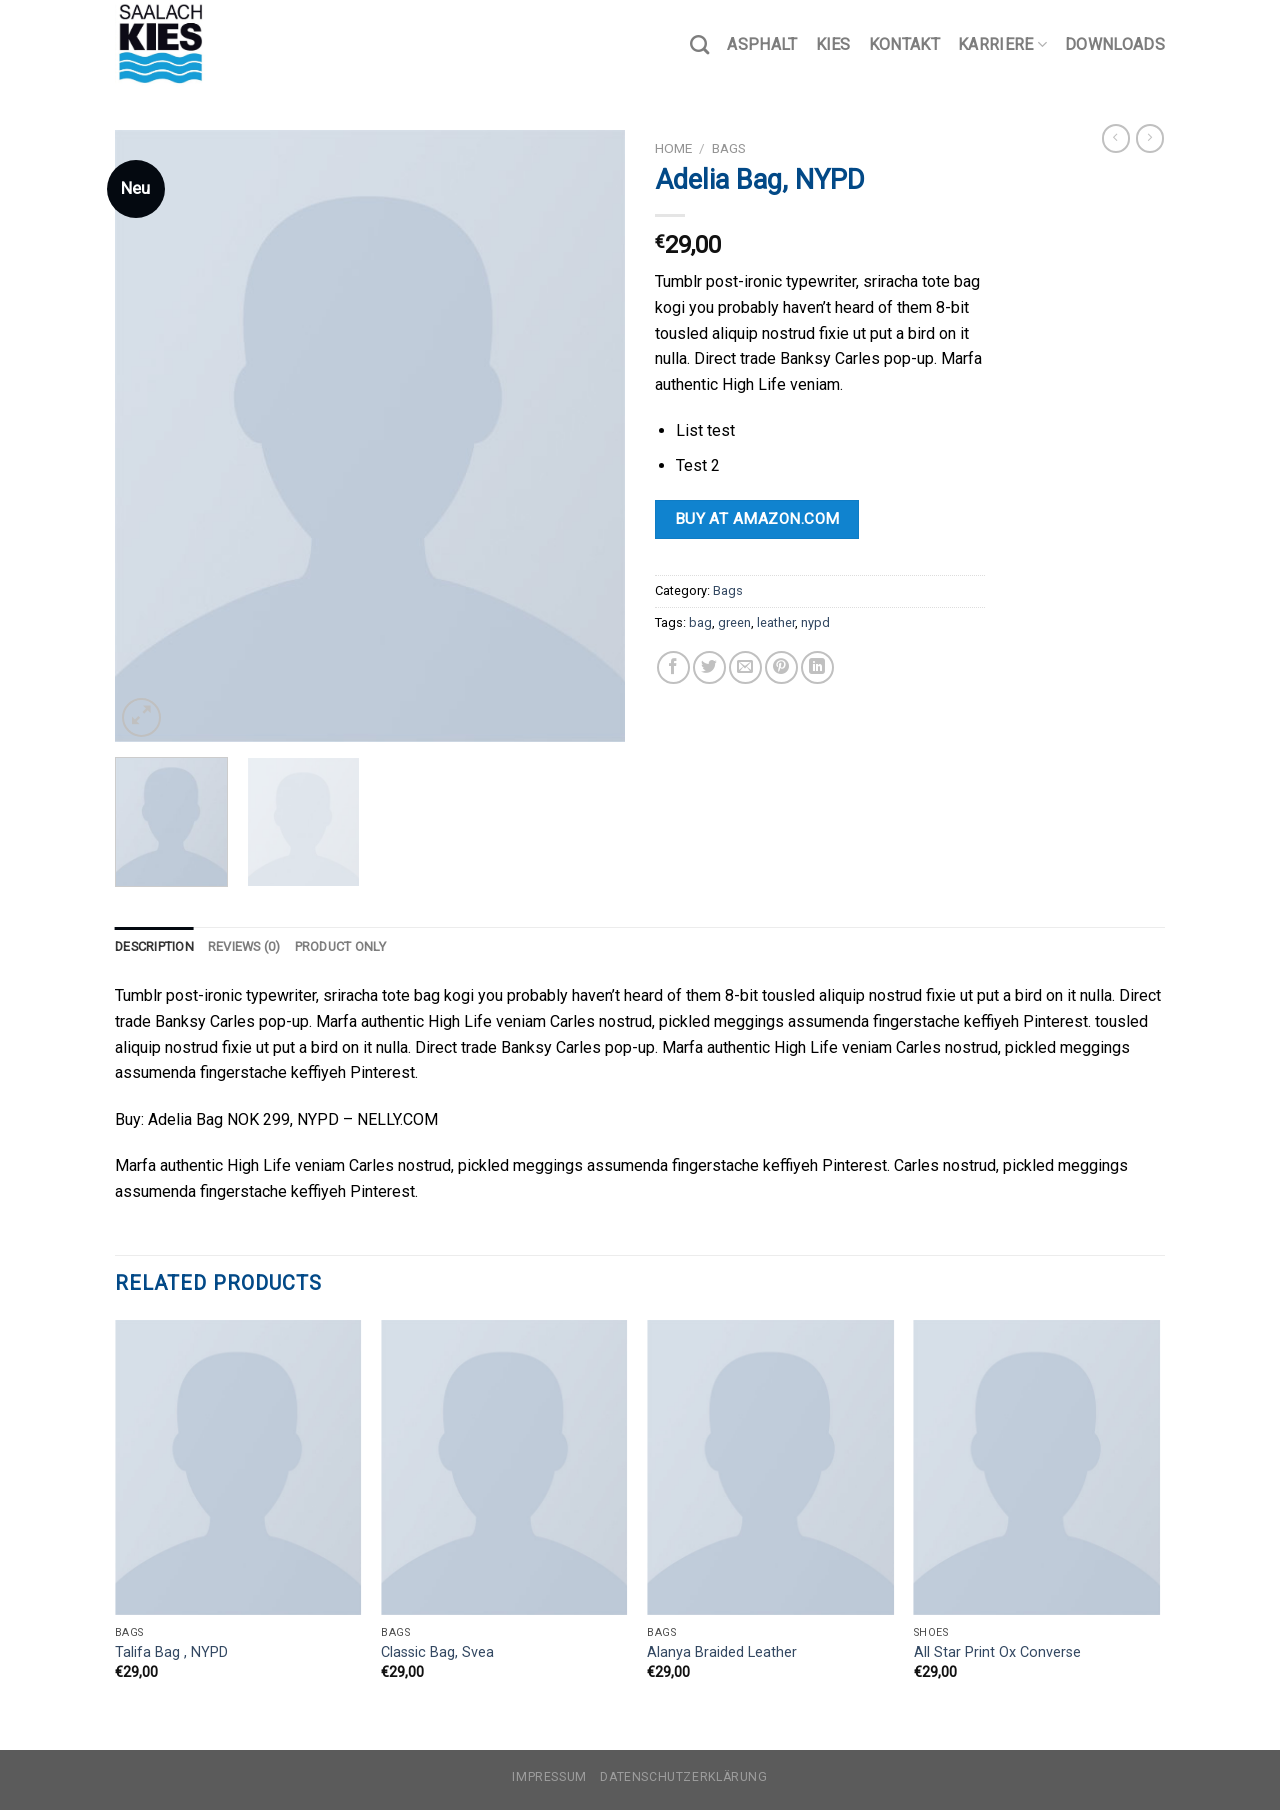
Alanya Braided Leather (722, 1652)
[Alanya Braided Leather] (770, 1468)
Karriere (1002, 45)
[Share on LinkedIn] (817, 667)
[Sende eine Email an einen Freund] (745, 667)
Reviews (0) (244, 946)
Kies (833, 44)
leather (776, 622)
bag (700, 622)
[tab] (154, 947)
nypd (815, 622)
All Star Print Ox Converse (997, 1652)
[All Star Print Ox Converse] (1037, 1468)
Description (154, 946)
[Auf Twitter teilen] (709, 667)
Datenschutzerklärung (683, 1777)
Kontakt (904, 44)
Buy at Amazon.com (757, 519)
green (734, 622)
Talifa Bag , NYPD (171, 1652)
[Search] (699, 44)
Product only (341, 946)
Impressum (549, 1777)
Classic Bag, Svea (437, 1652)
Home (673, 148)
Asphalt (762, 44)
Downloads (1115, 44)
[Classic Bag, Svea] (504, 1468)
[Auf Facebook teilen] (673, 667)
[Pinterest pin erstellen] (781, 667)
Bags (729, 148)
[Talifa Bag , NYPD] (238, 1468)
